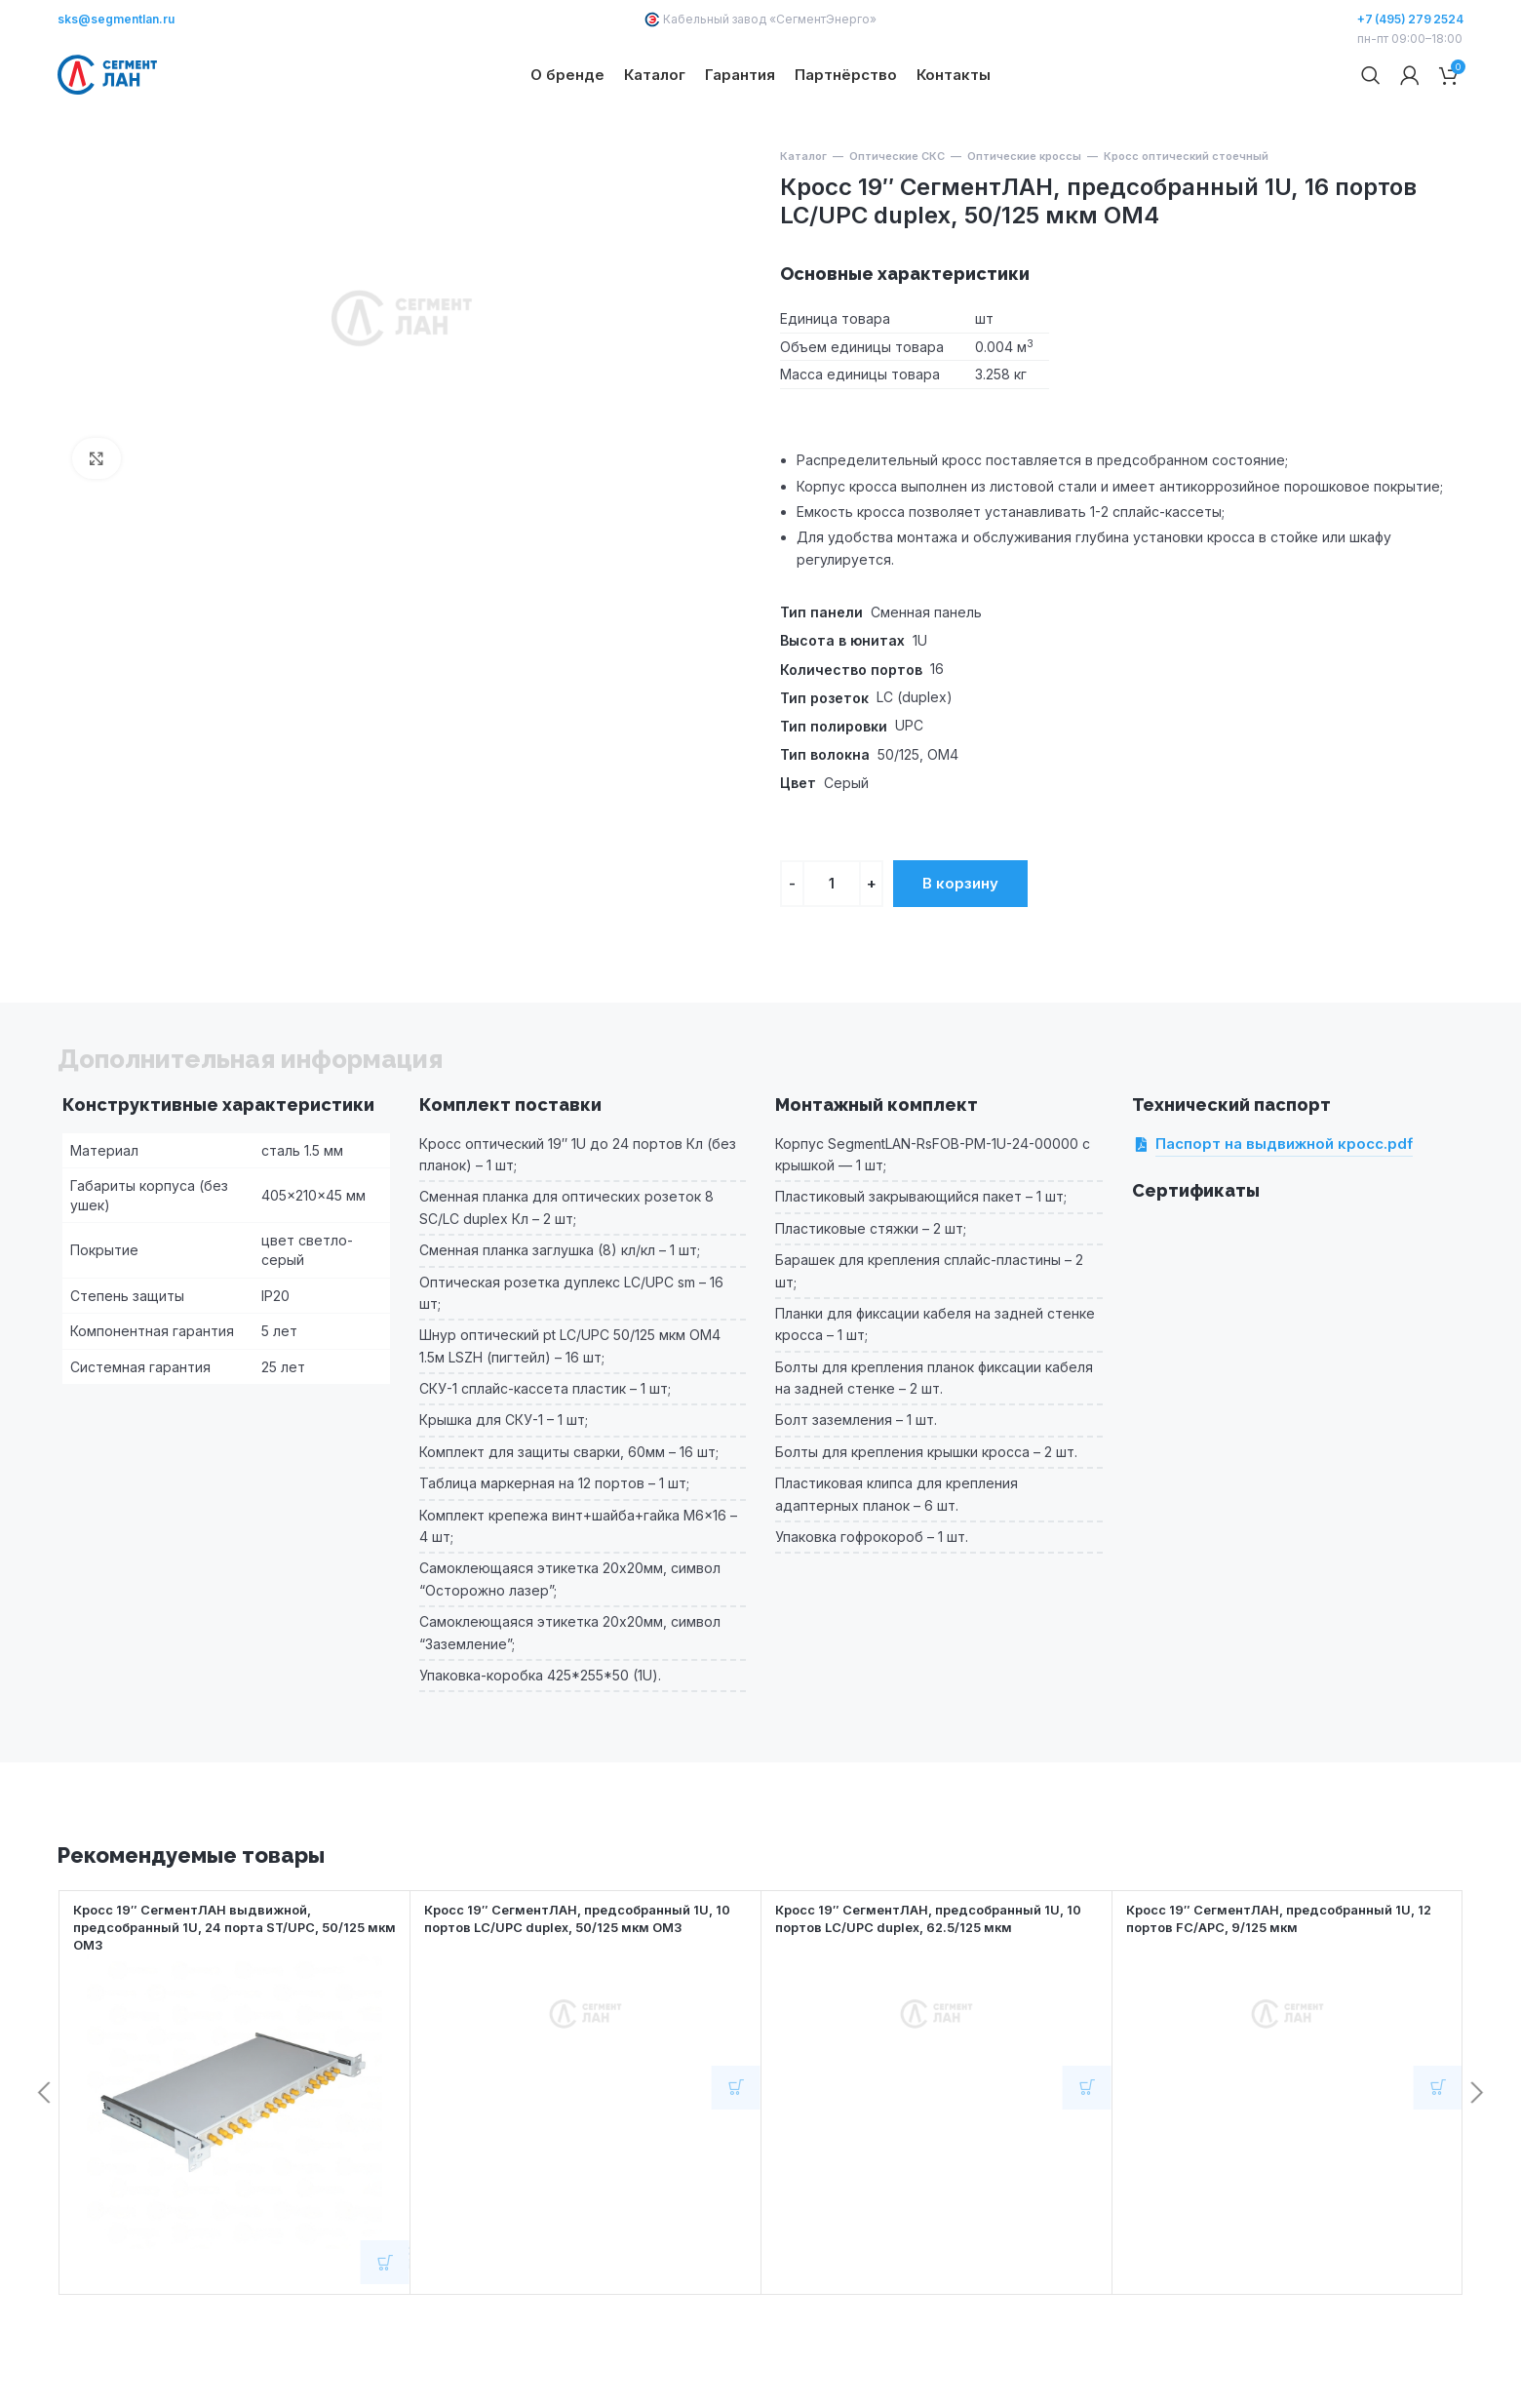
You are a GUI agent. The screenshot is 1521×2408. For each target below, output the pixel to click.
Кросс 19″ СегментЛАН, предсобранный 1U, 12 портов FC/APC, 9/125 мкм (1284, 1982)
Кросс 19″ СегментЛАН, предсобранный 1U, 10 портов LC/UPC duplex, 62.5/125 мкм (933, 1982)
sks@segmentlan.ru (116, 19)
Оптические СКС (897, 220)
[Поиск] (1370, 107)
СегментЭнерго (823, 19)
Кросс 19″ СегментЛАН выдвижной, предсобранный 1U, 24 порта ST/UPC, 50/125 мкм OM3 (234, 1991)
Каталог (803, 220)
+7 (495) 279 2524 (1410, 19)
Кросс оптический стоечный (1186, 220)
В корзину (960, 946)
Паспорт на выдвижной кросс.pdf (1284, 1208)
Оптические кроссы (1024, 220)
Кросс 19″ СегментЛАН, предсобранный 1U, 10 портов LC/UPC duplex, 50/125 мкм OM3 (582, 1982)
